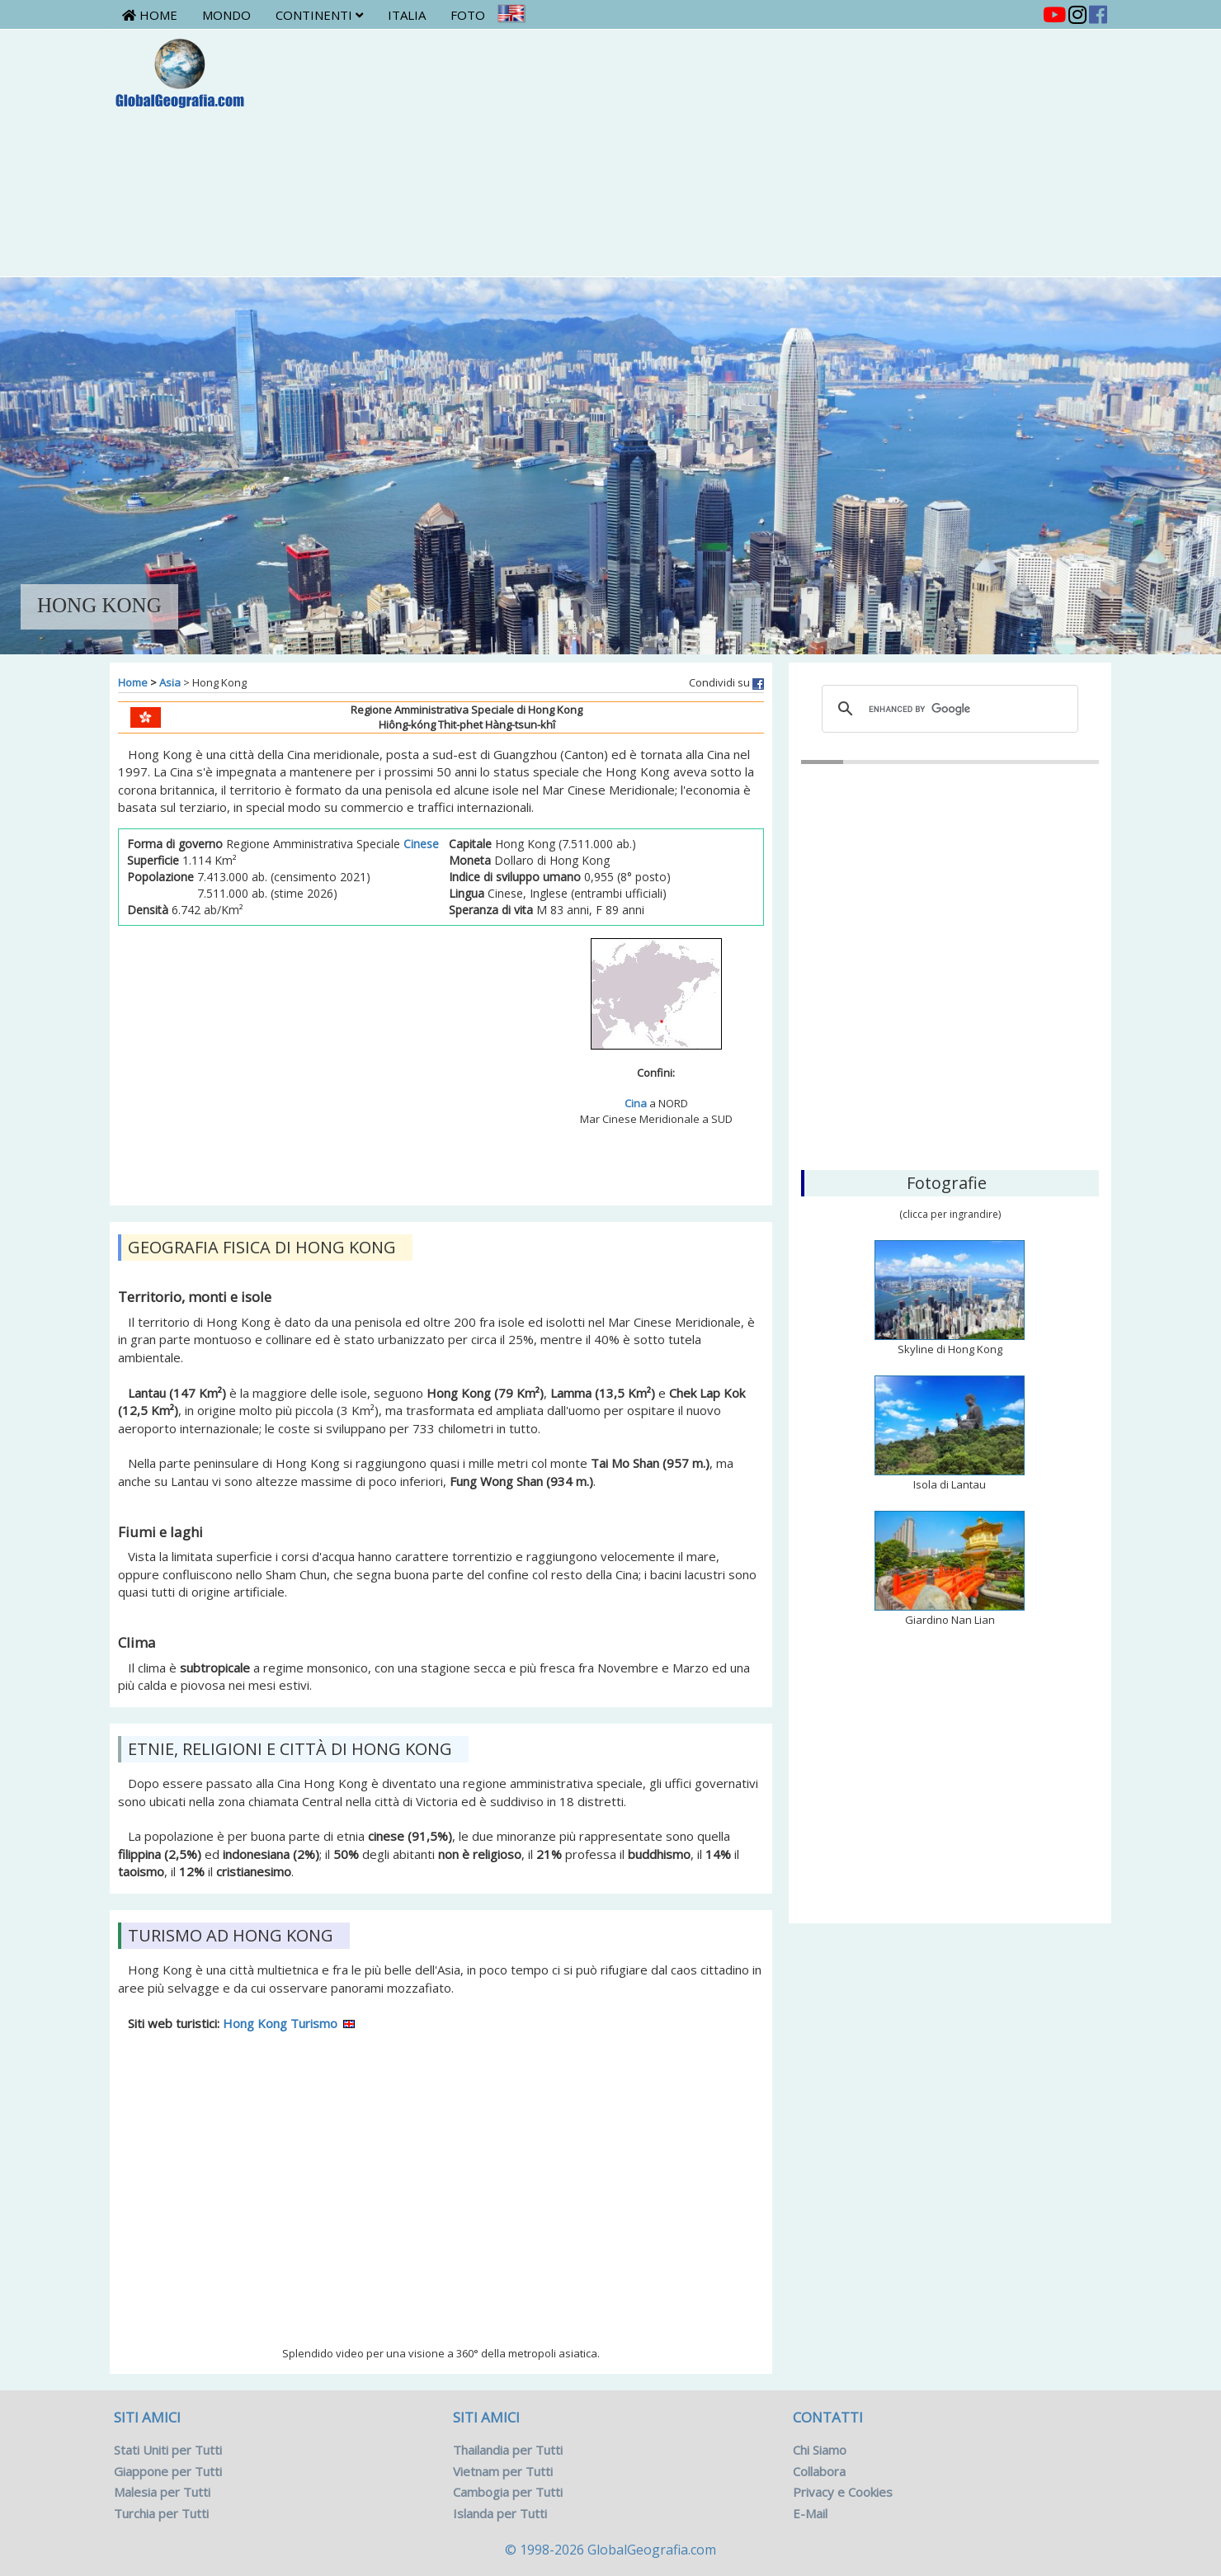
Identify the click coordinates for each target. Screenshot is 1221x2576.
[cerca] (947, 709)
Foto (467, 15)
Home (149, 15)
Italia (407, 15)
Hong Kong (949, 1073)
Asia (170, 682)
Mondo (226, 15)
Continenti (319, 15)
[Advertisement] (693, 152)
